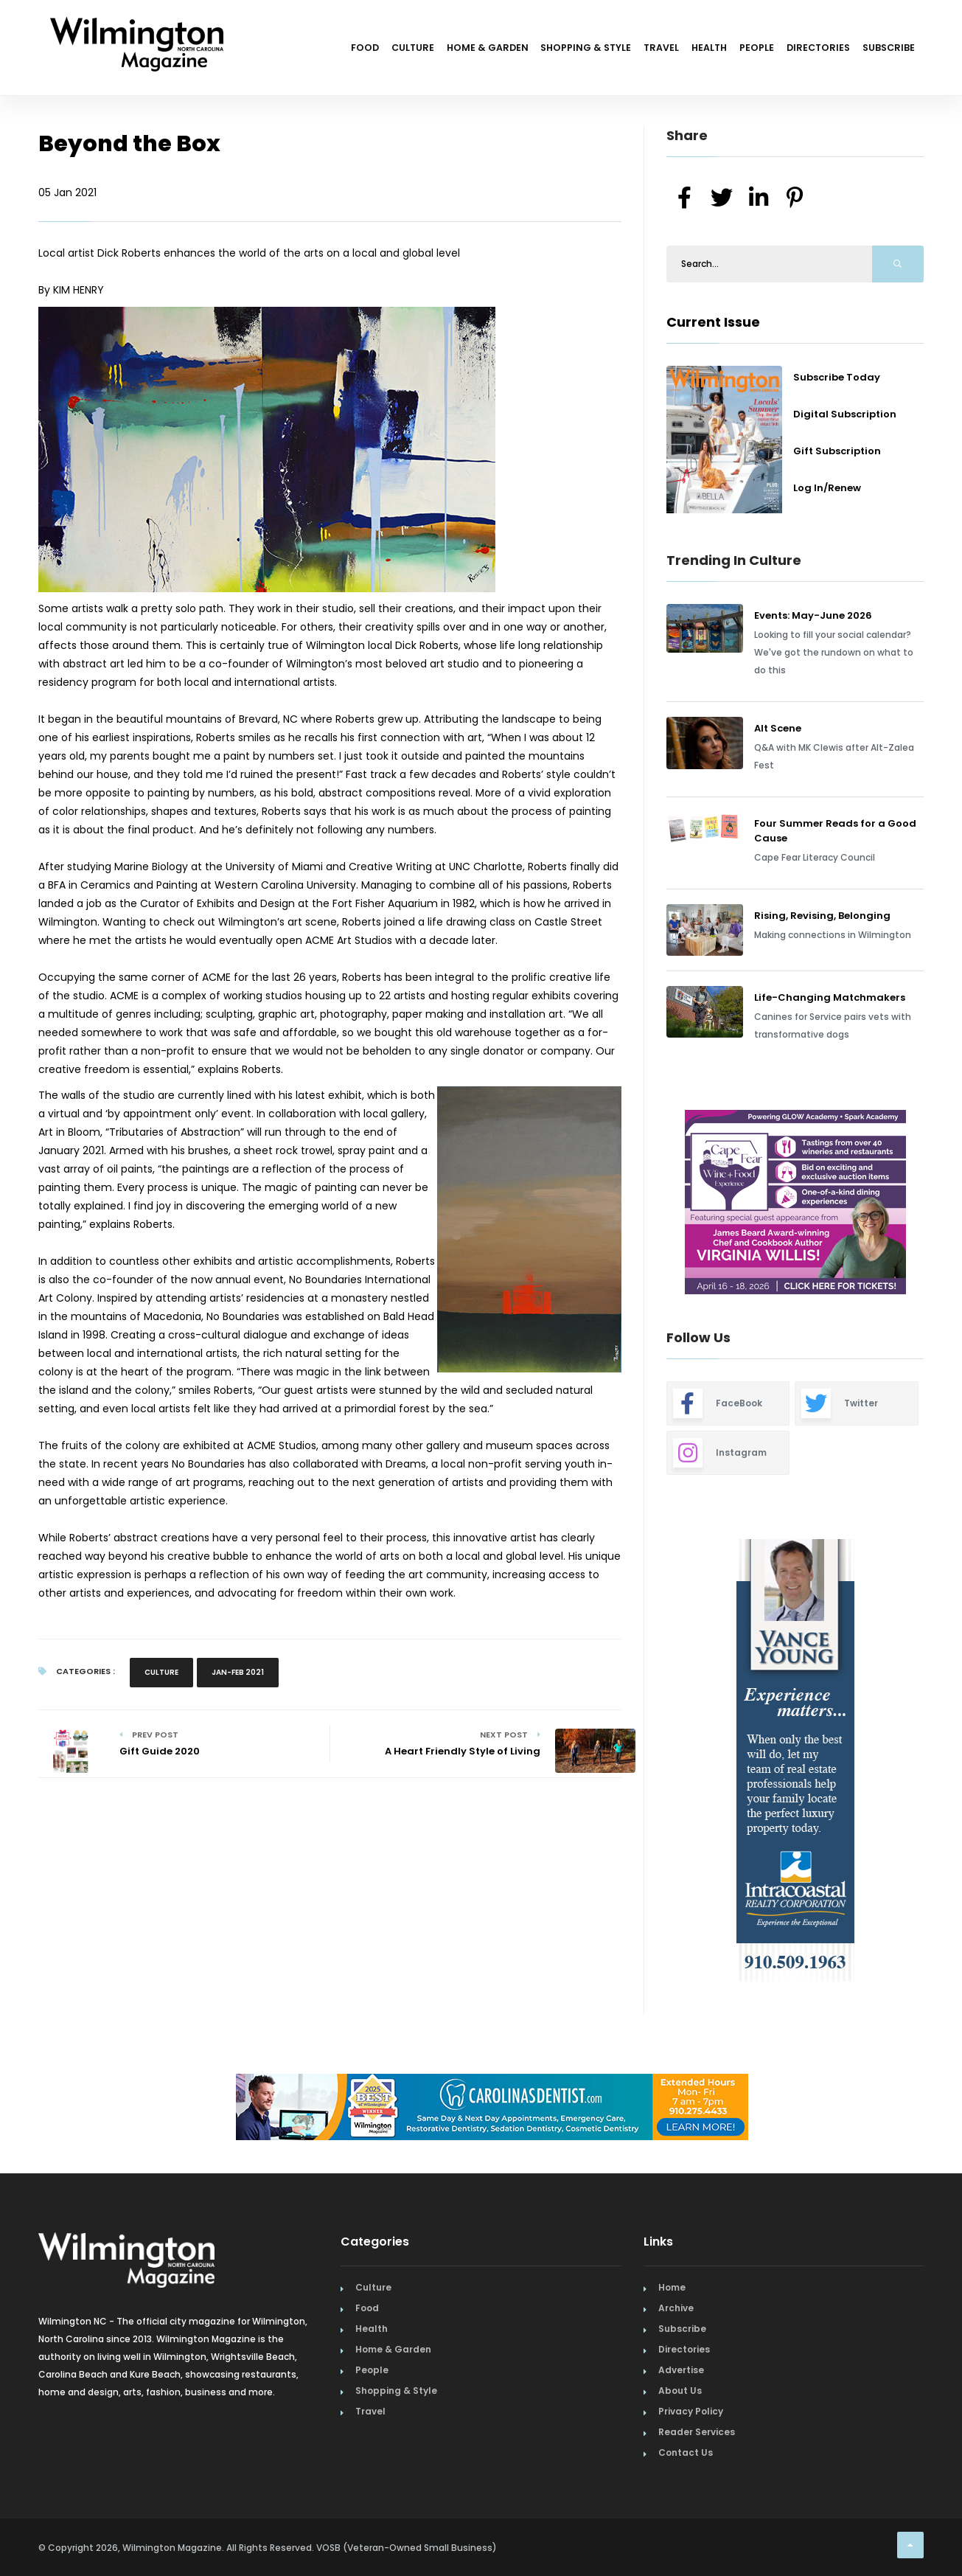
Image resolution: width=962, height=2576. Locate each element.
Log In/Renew (827, 488)
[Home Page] (136, 25)
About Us (680, 2390)
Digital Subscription (844, 414)
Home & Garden (414, 50)
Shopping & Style (524, 50)
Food (270, 50)
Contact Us (685, 2452)
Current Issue (713, 322)
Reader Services (696, 2432)
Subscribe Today (836, 377)
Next (934, 1203)
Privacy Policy (690, 2411)
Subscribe (883, 50)
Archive (676, 2308)
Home (672, 2287)
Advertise (681, 2370)
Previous (633, 1203)
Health (671, 50)
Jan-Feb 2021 (238, 1672)
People (729, 50)
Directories (801, 50)
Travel (612, 50)
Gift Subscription (837, 451)
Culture (328, 50)
